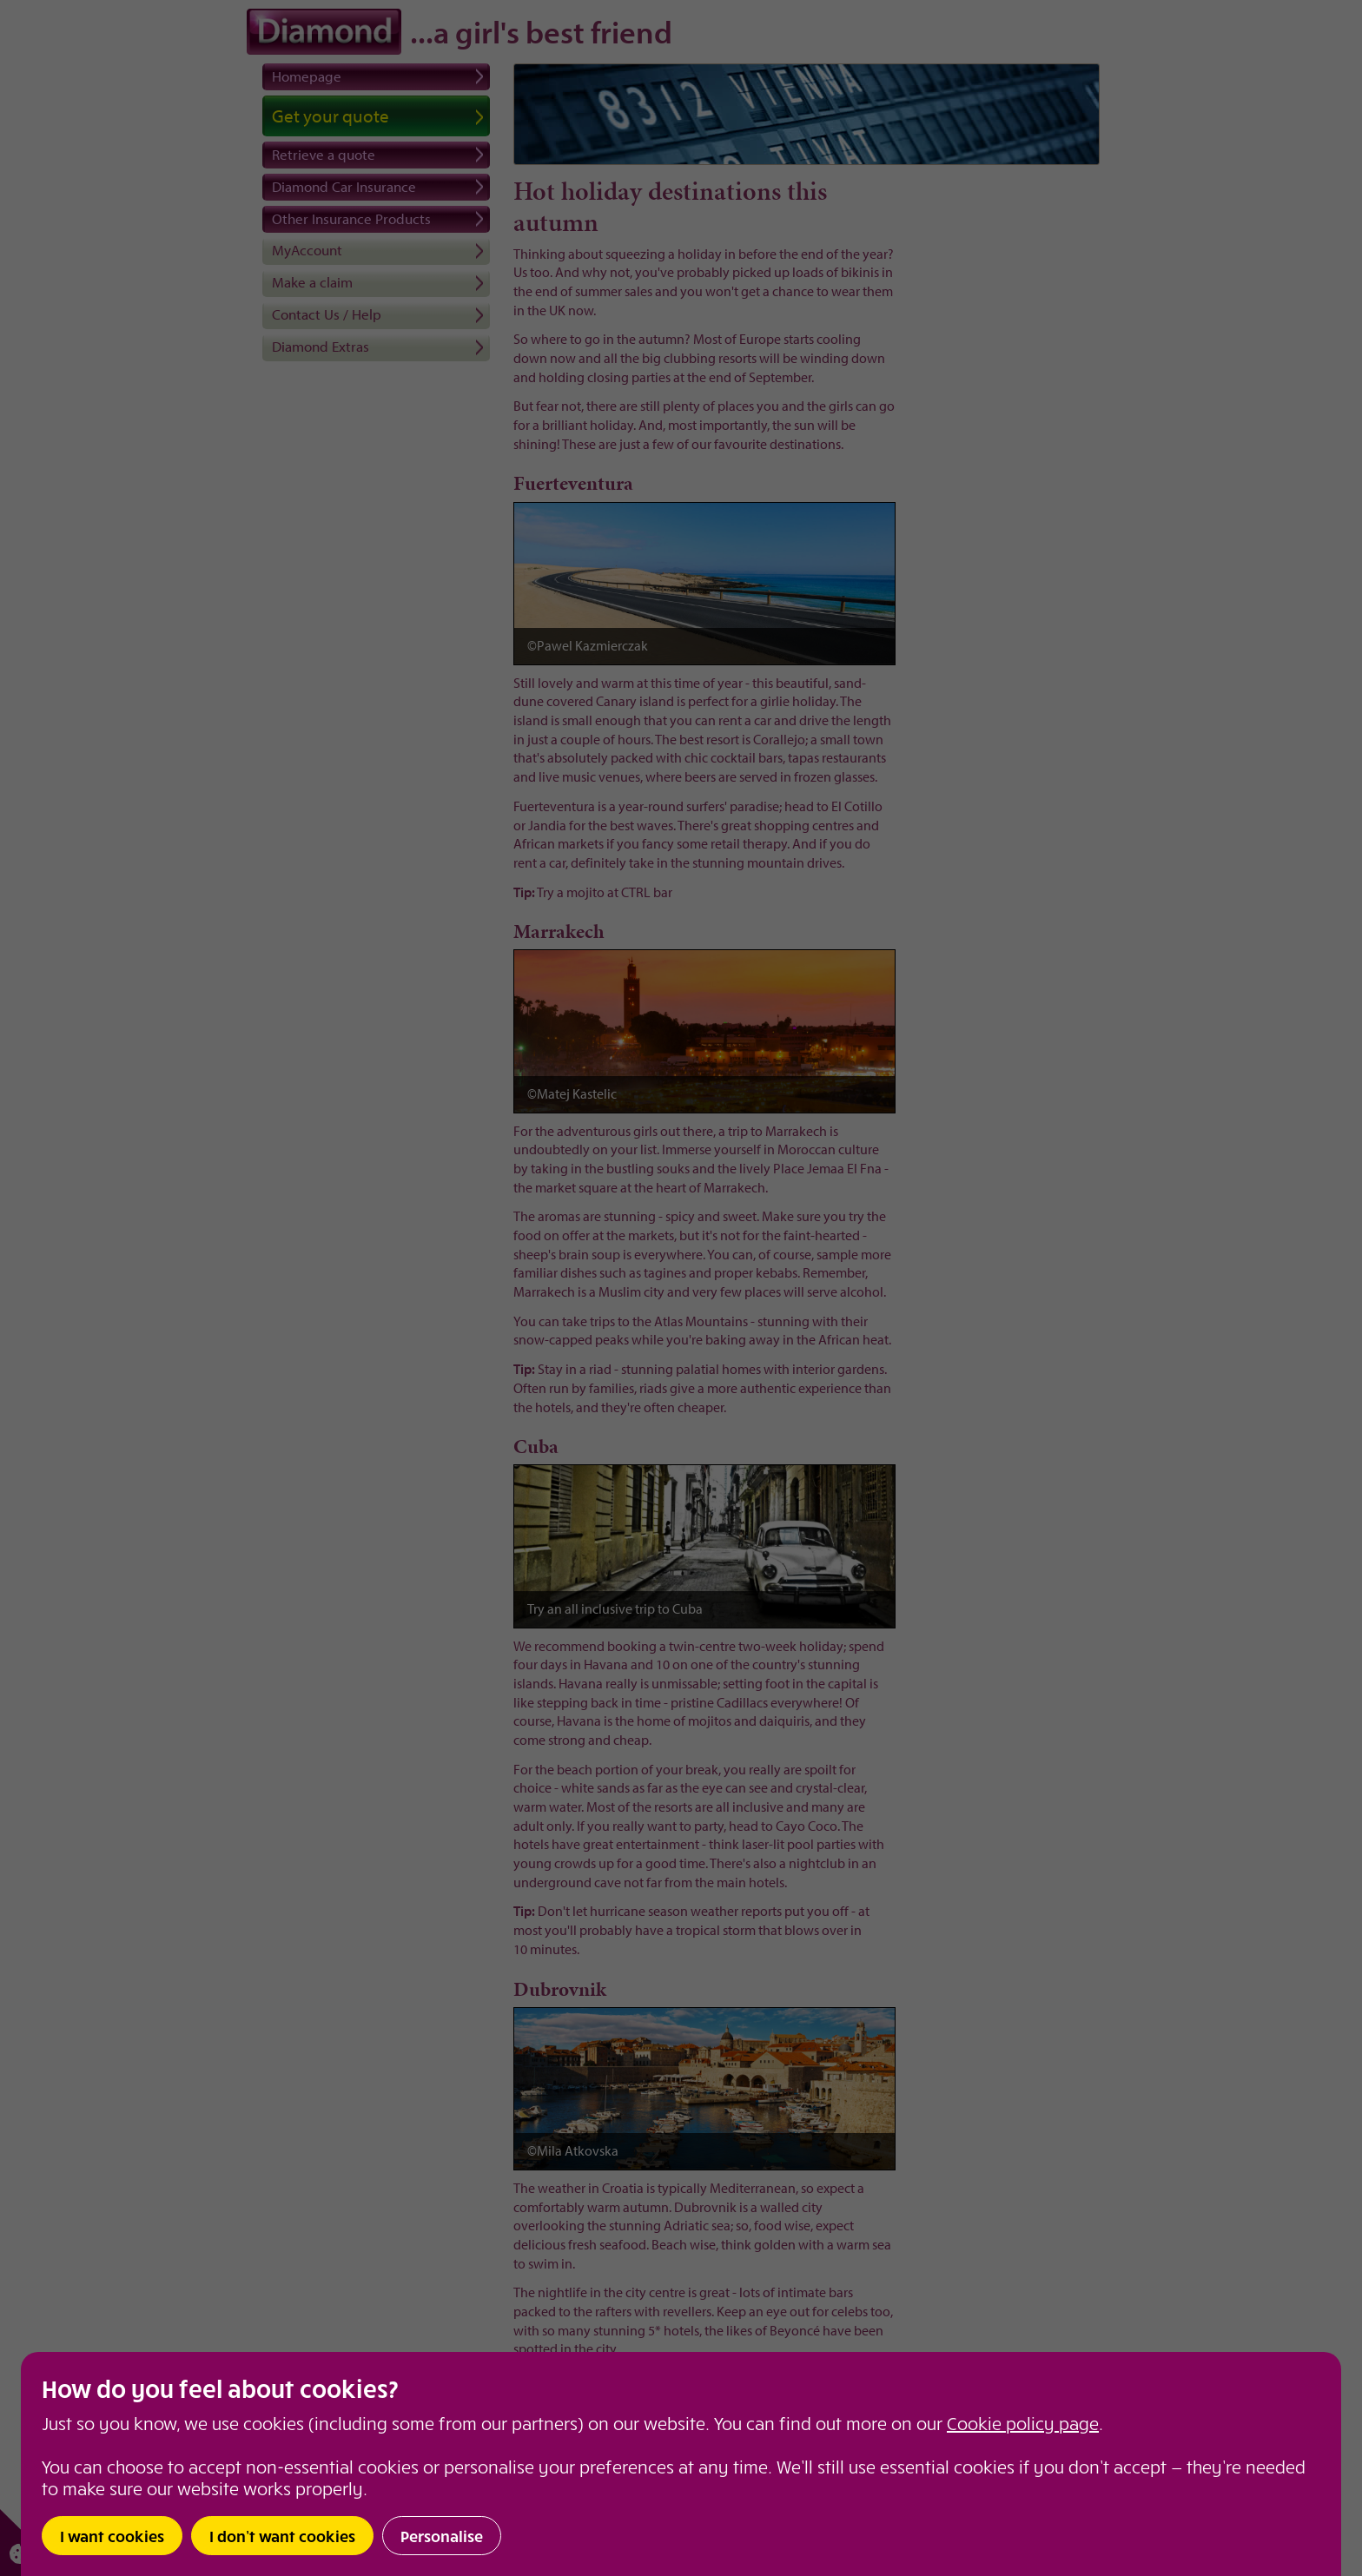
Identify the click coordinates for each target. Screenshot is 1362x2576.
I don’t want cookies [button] (282, 2536)
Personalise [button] (441, 2536)
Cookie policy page (1023, 2423)
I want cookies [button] (112, 2536)
